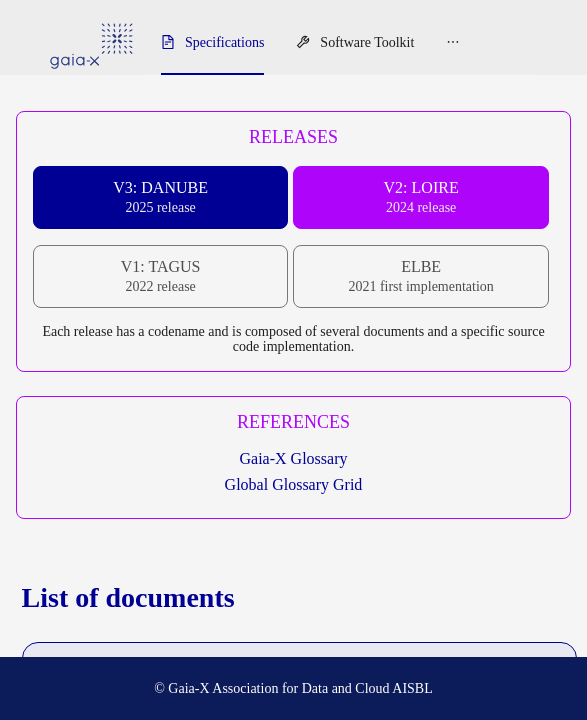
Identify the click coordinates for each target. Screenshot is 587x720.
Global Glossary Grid (294, 484)
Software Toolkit (367, 42)
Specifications (224, 42)
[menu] (341, 43)
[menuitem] (212, 43)
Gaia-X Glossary (294, 458)
